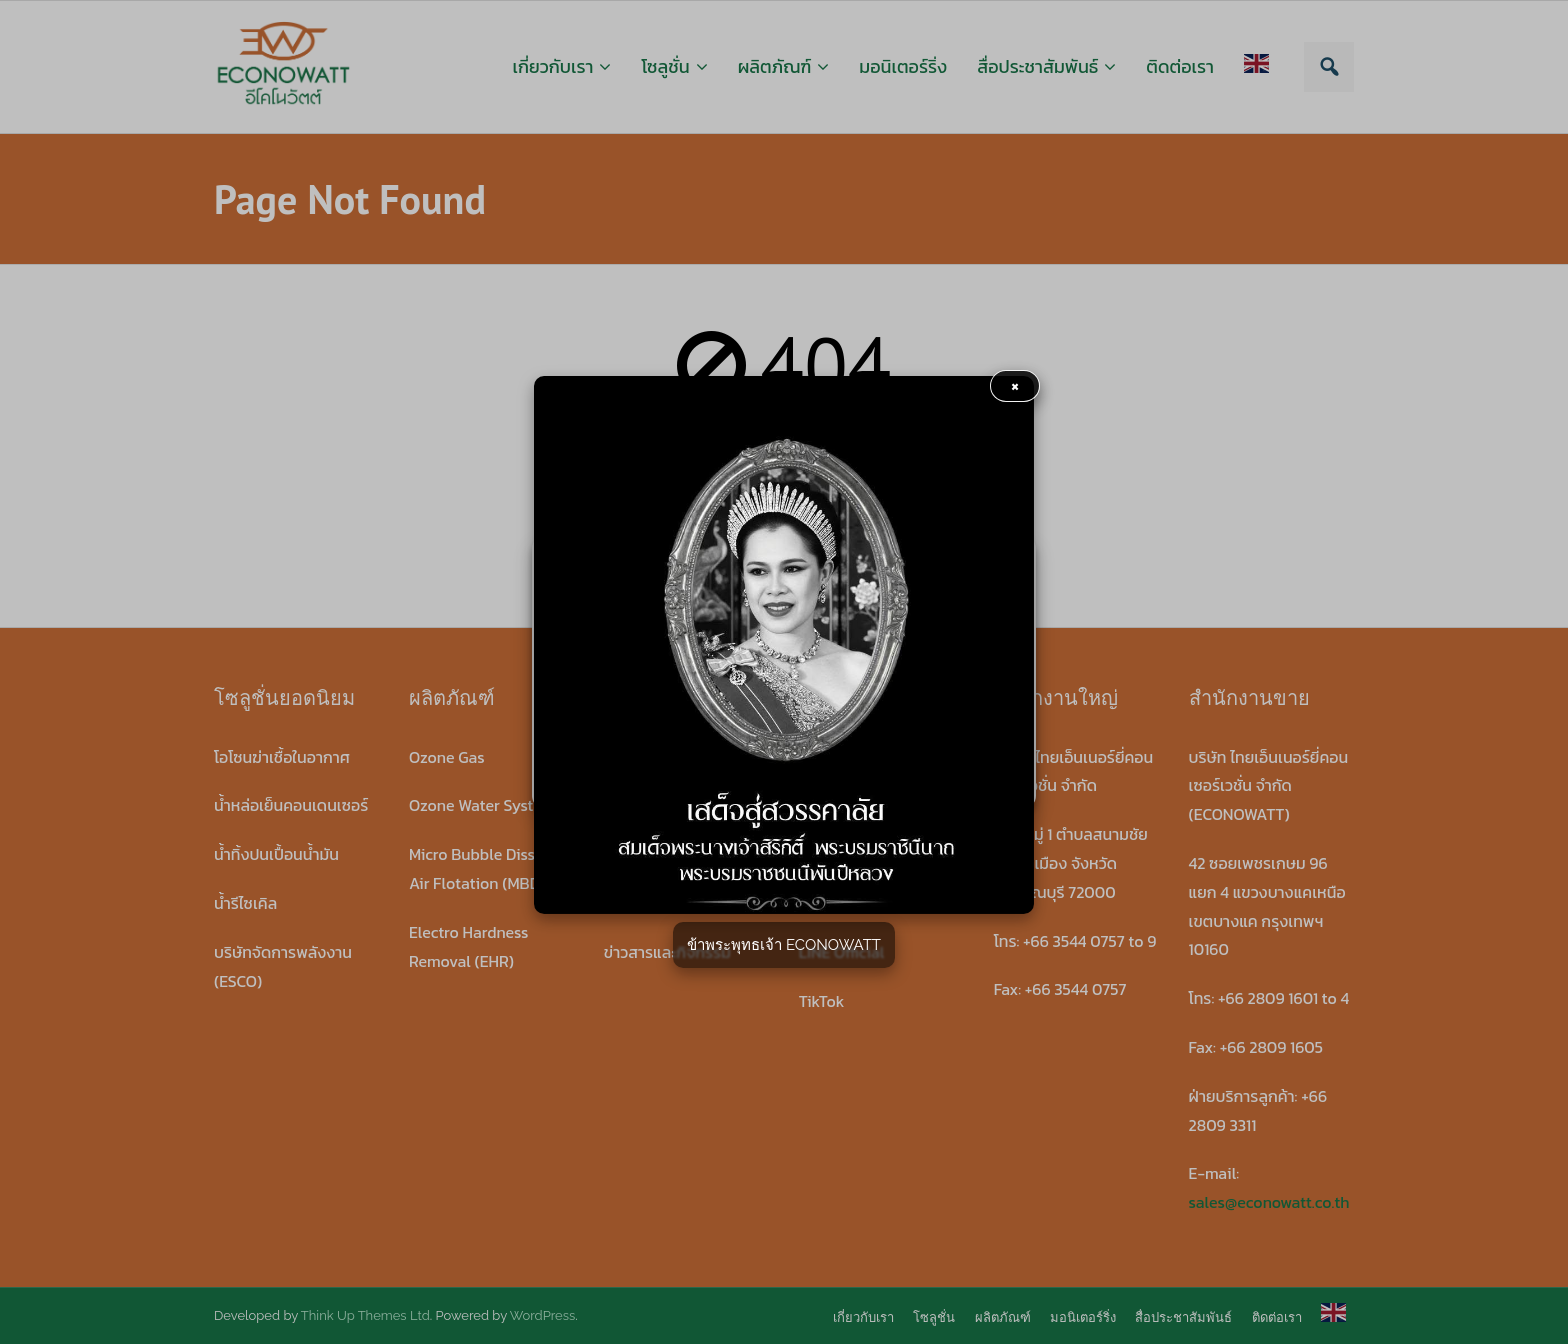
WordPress (543, 1315)
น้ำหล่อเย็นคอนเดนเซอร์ (291, 805)
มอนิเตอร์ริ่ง (1083, 1317)
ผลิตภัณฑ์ (1003, 1317)
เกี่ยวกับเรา (863, 1317)
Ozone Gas (447, 757)
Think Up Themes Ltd (365, 1315)
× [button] (1015, 385)
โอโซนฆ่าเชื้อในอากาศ (282, 757)
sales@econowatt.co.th (1269, 1202)
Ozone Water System (482, 805)
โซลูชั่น (934, 1317)
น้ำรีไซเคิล (245, 903)
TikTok (822, 1001)
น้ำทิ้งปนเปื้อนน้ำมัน (276, 854)
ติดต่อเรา (1277, 1317)
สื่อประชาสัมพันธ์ (1183, 1317)
